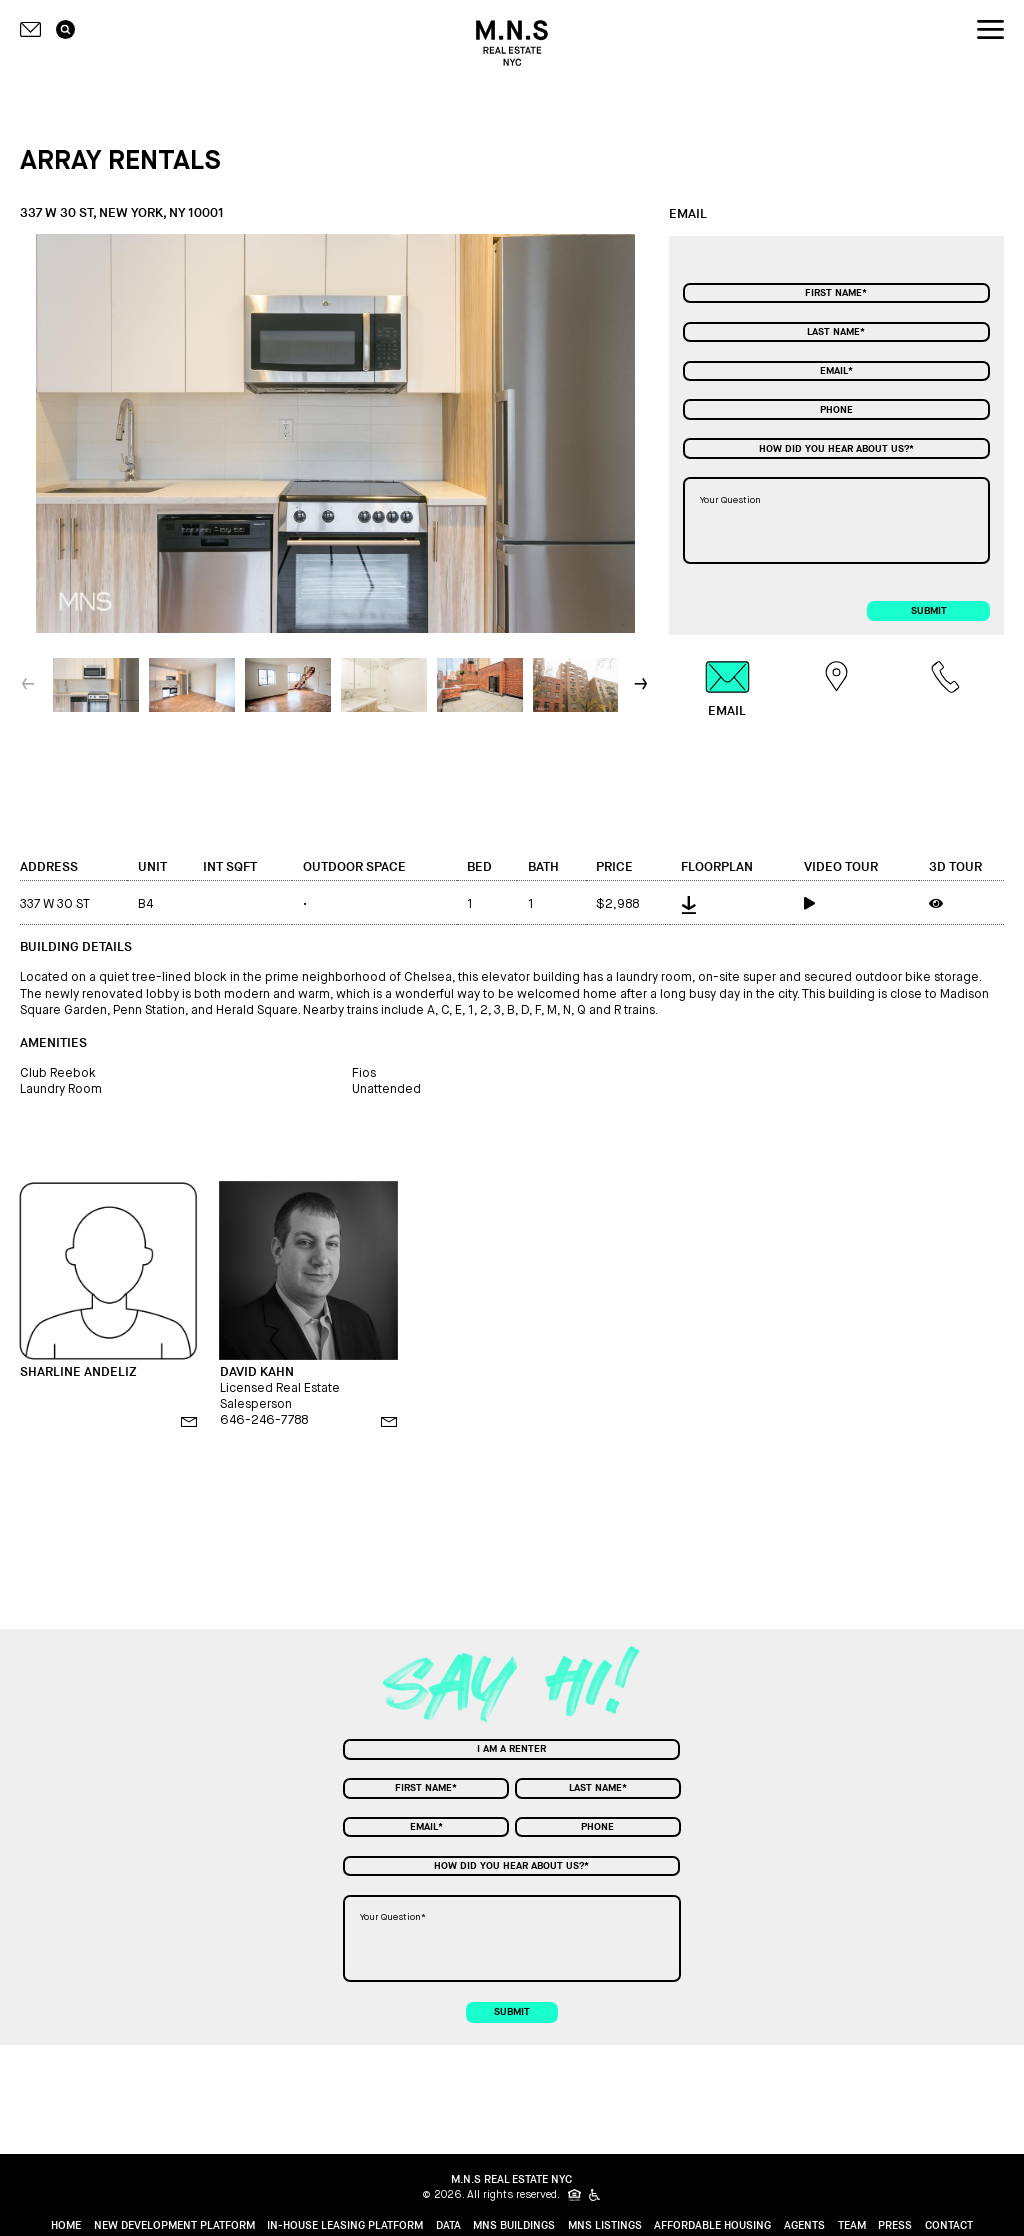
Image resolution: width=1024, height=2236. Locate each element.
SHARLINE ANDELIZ (78, 1372)
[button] (643, 684)
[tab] (727, 689)
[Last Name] (837, 332)
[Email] (837, 371)
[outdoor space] (374, 903)
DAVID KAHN (257, 1372)
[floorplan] (731, 902)
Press (895, 2225)
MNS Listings (605, 2225)
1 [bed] (470, 904)
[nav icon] (990, 30)
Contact (949, 2225)
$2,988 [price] (617, 904)
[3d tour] (961, 903)
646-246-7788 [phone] (264, 1420)
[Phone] (837, 409)
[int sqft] (242, 902)
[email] (189, 1422)
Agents (804, 2225)
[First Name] (837, 293)
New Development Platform (174, 2225)
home (66, 2225)
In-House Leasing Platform (345, 2225)
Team (852, 2225)
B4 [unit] (145, 904)
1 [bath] (531, 904)
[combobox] (837, 448)
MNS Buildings (514, 2225)
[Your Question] (837, 520)
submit (929, 611)
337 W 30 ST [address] (55, 904)
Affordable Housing (712, 2225)
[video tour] (856, 903)
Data (448, 2225)
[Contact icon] (31, 29)
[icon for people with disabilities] (595, 2195)
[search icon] (65, 30)
